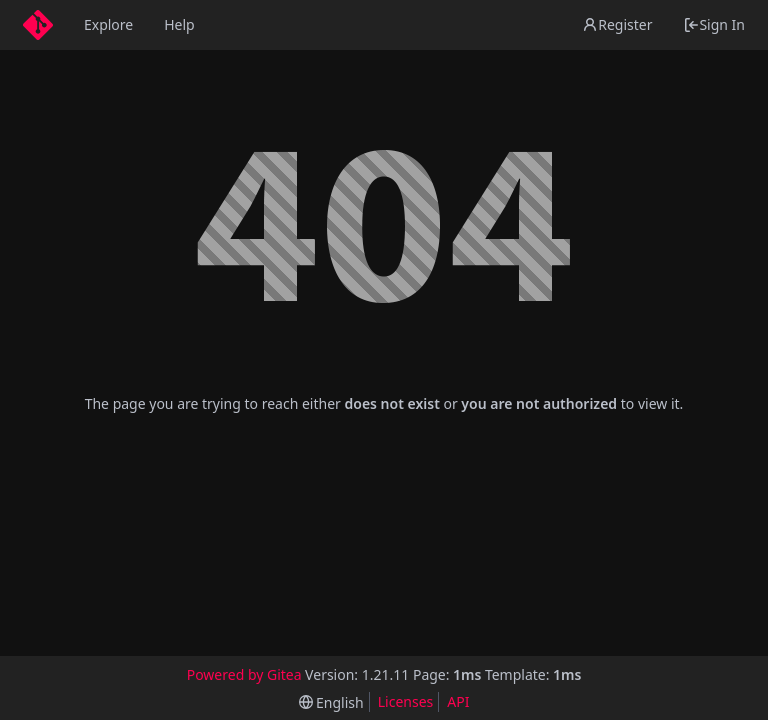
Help (179, 24)
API (458, 701)
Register (617, 24)
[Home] (38, 25)
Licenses (406, 701)
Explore (108, 24)
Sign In (714, 24)
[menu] (331, 702)
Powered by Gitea (244, 674)
